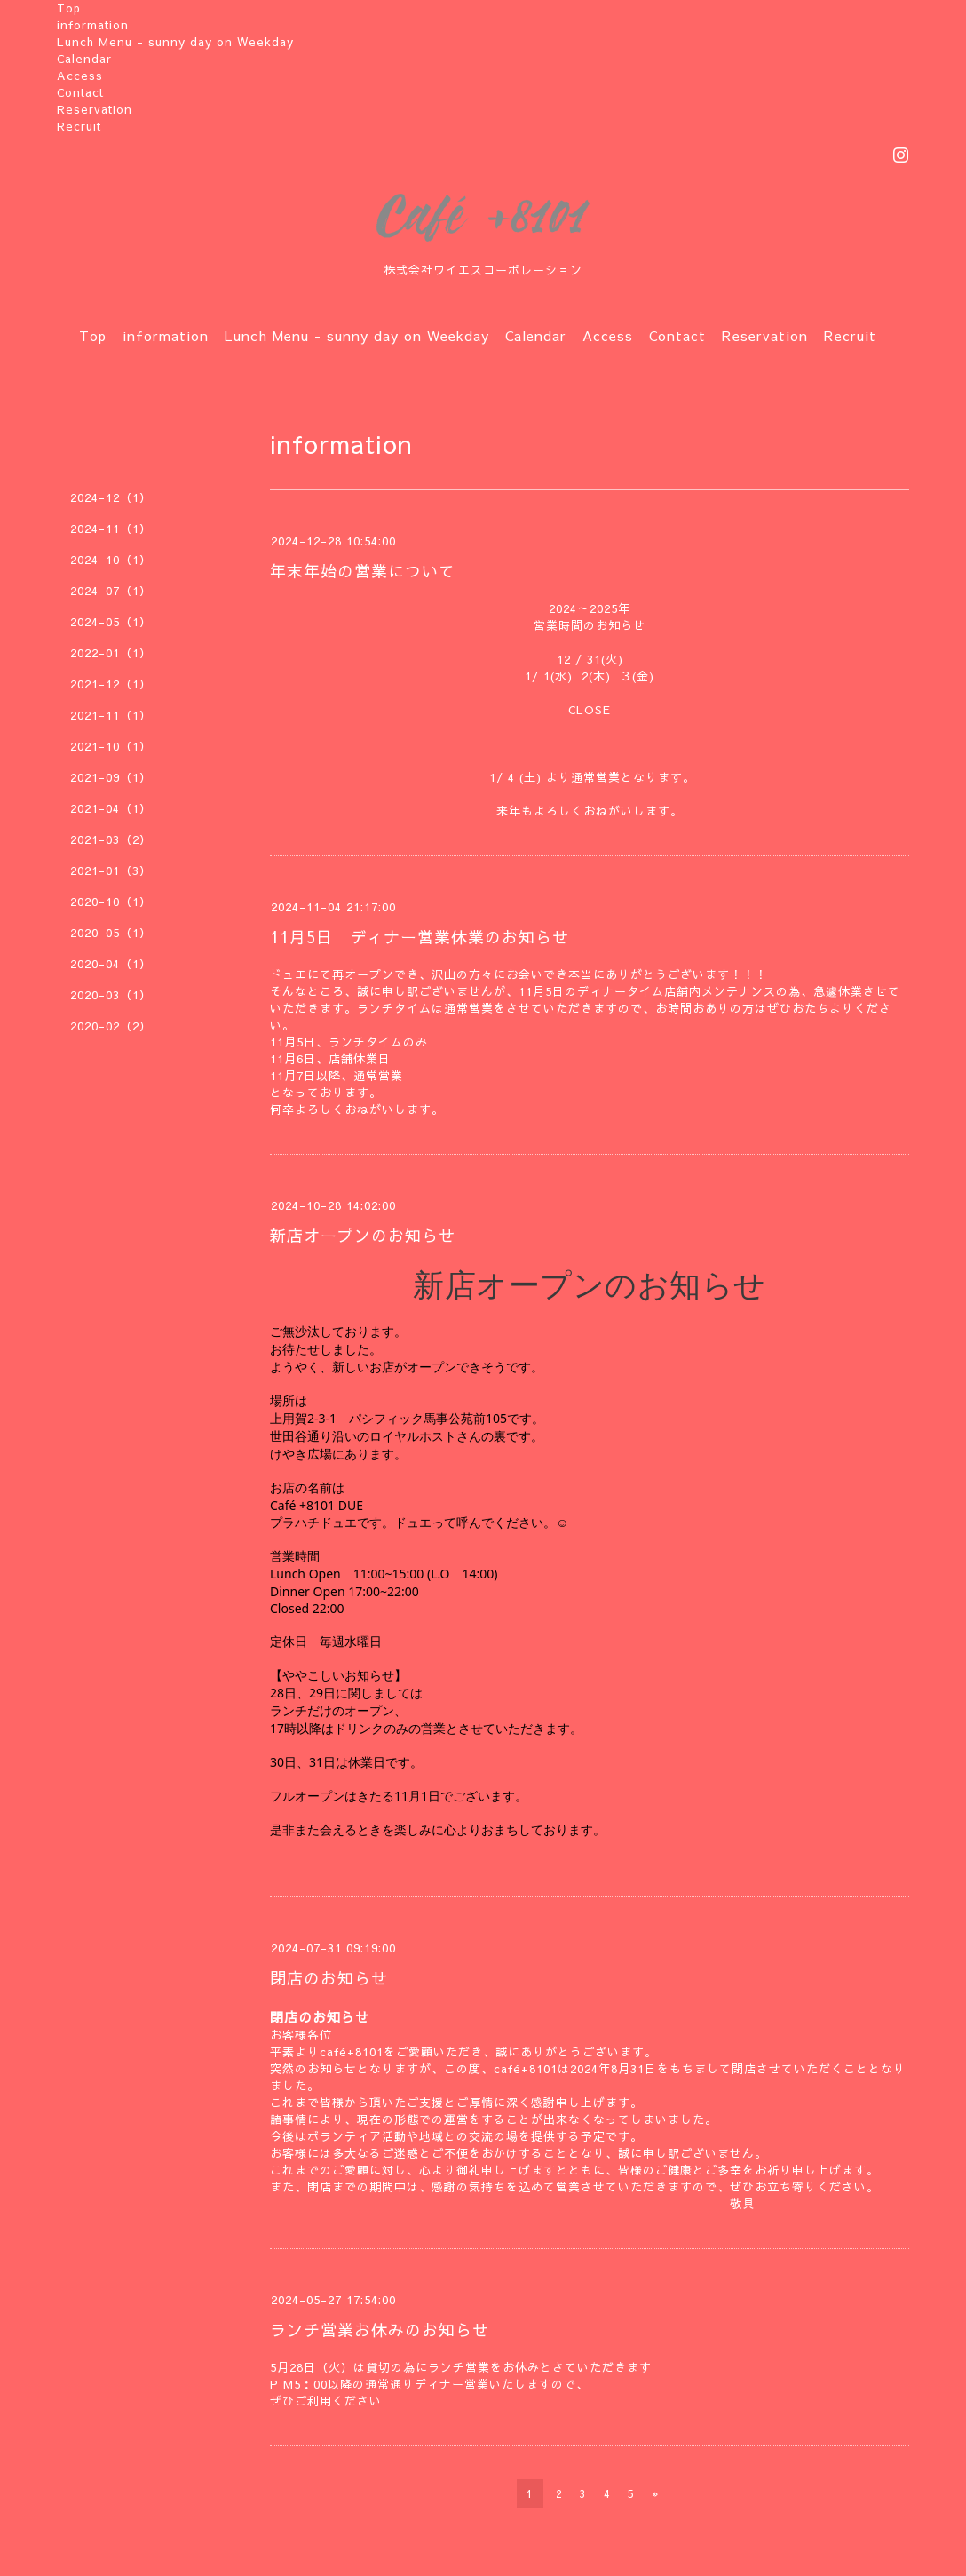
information (93, 25)
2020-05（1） (111, 933)
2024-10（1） (111, 560)
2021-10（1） (111, 746)
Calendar (84, 59)
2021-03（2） (111, 839)
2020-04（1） (111, 964)
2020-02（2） (111, 1026)
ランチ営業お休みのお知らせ (379, 2329)
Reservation (94, 109)
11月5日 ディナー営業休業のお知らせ (419, 937)
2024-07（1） (111, 591)
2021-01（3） (111, 871)
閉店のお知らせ (329, 1978)
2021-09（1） (111, 777)
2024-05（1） (111, 622)
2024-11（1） (111, 529)
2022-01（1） (111, 653)
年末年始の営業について (362, 571)
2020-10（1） (111, 902)
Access (80, 75)
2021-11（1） (111, 715)
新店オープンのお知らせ (362, 1235)
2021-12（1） (111, 684)
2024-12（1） (111, 497)
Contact (80, 92)
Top (69, 8)
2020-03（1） (111, 995)
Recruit (79, 126)
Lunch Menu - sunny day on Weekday (175, 42)
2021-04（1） (111, 808)
